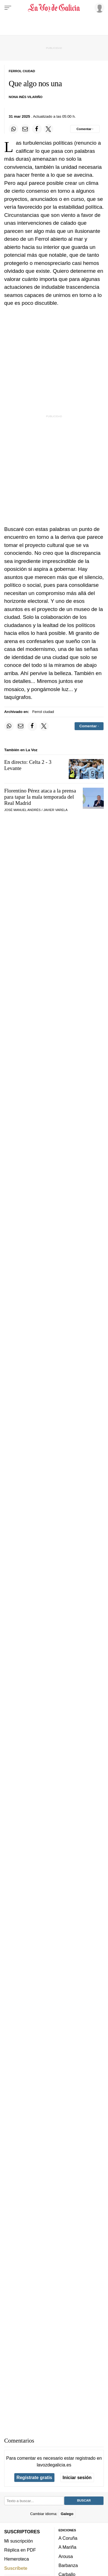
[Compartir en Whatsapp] (13, 129)
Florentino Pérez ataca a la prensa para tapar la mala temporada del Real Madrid (40, 797)
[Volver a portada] (54, 7)
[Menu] (7, 7)
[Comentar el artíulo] (85, 129)
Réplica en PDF (20, 2549)
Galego (67, 2513)
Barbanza (68, 2565)
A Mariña (68, 2547)
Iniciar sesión (77, 2477)
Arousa (66, 2556)
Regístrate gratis (34, 2477)
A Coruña (68, 2538)
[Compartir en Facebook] (37, 129)
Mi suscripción (18, 2540)
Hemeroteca (16, 2558)
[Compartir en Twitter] (48, 129)
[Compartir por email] (25, 129)
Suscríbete (15, 2567)
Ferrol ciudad (43, 712)
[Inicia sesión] (98, 8)
